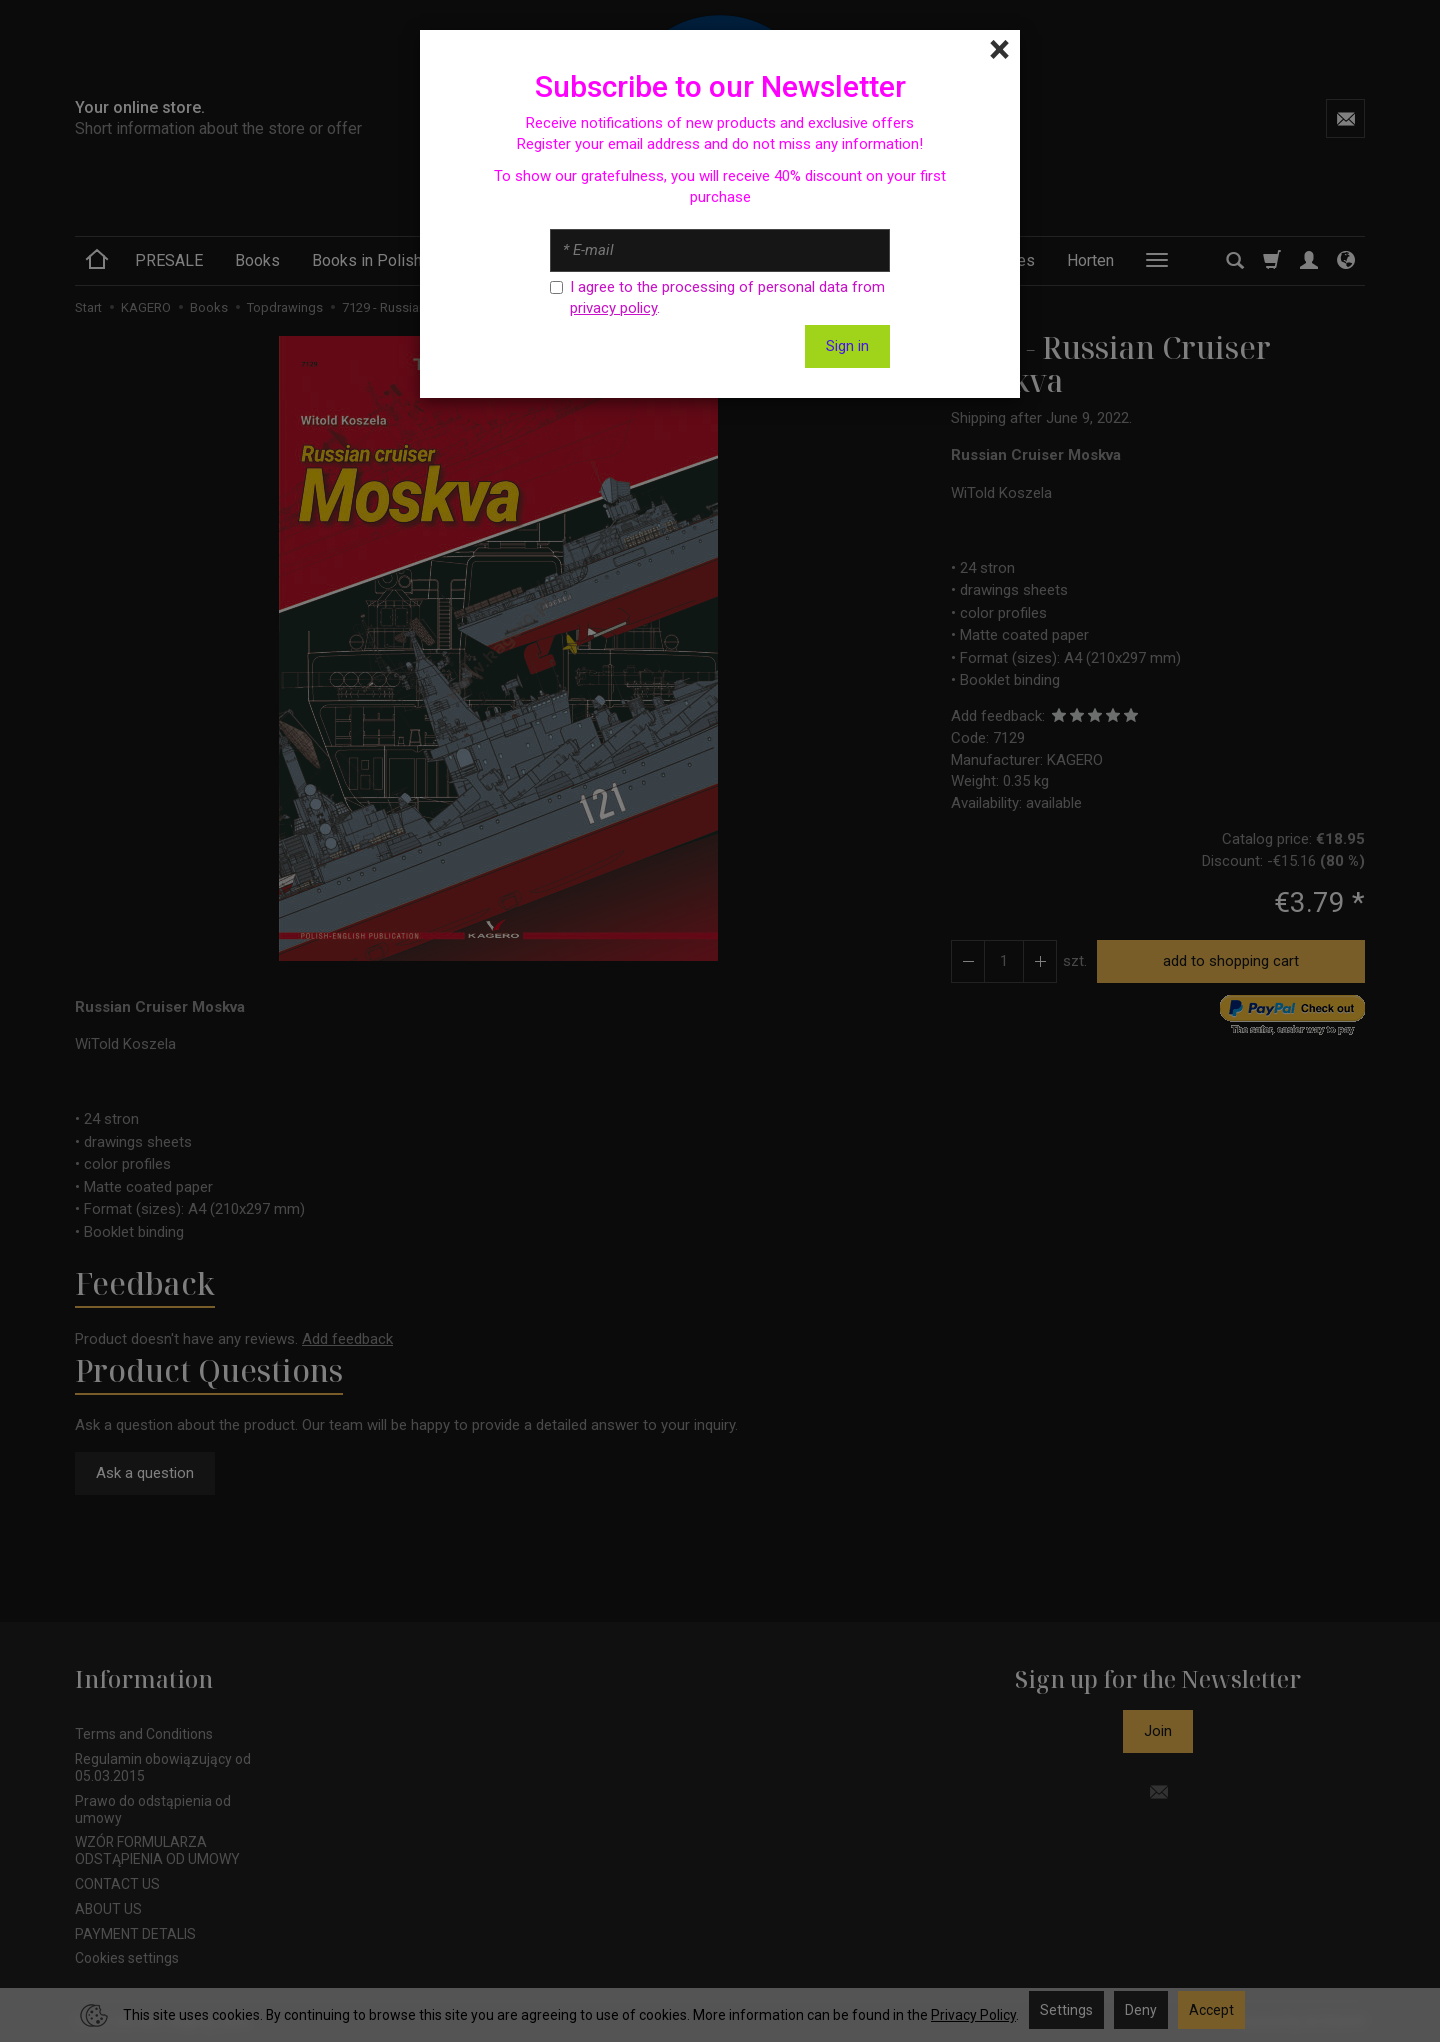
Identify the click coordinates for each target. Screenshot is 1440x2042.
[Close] (999, 50)
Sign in (847, 346)
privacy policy (613, 308)
